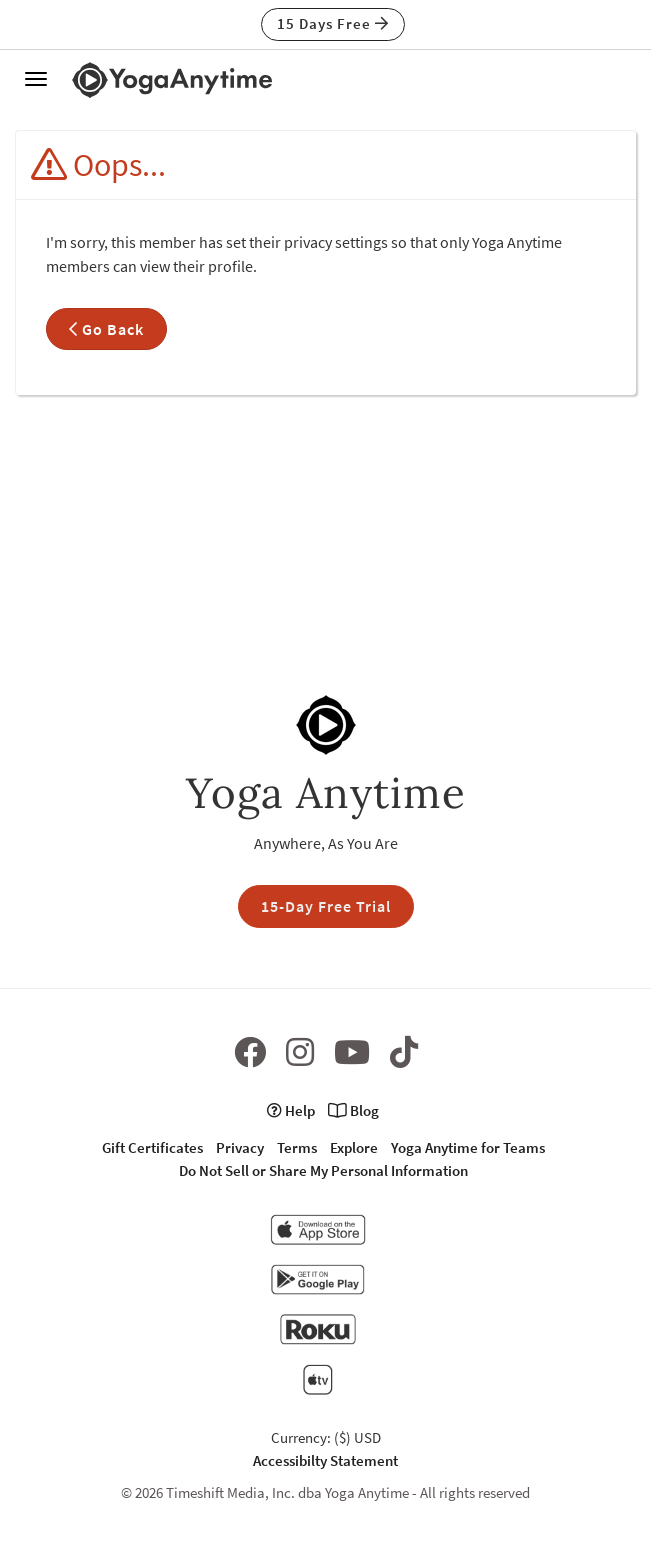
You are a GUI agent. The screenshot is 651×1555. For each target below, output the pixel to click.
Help (291, 1110)
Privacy (240, 1147)
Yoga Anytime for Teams (468, 1147)
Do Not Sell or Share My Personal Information (323, 1170)
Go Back (106, 329)
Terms (297, 1147)
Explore (354, 1147)
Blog (353, 1110)
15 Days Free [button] (333, 23)
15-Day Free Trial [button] (326, 906)
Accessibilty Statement (325, 1460)
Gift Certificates (152, 1147)
